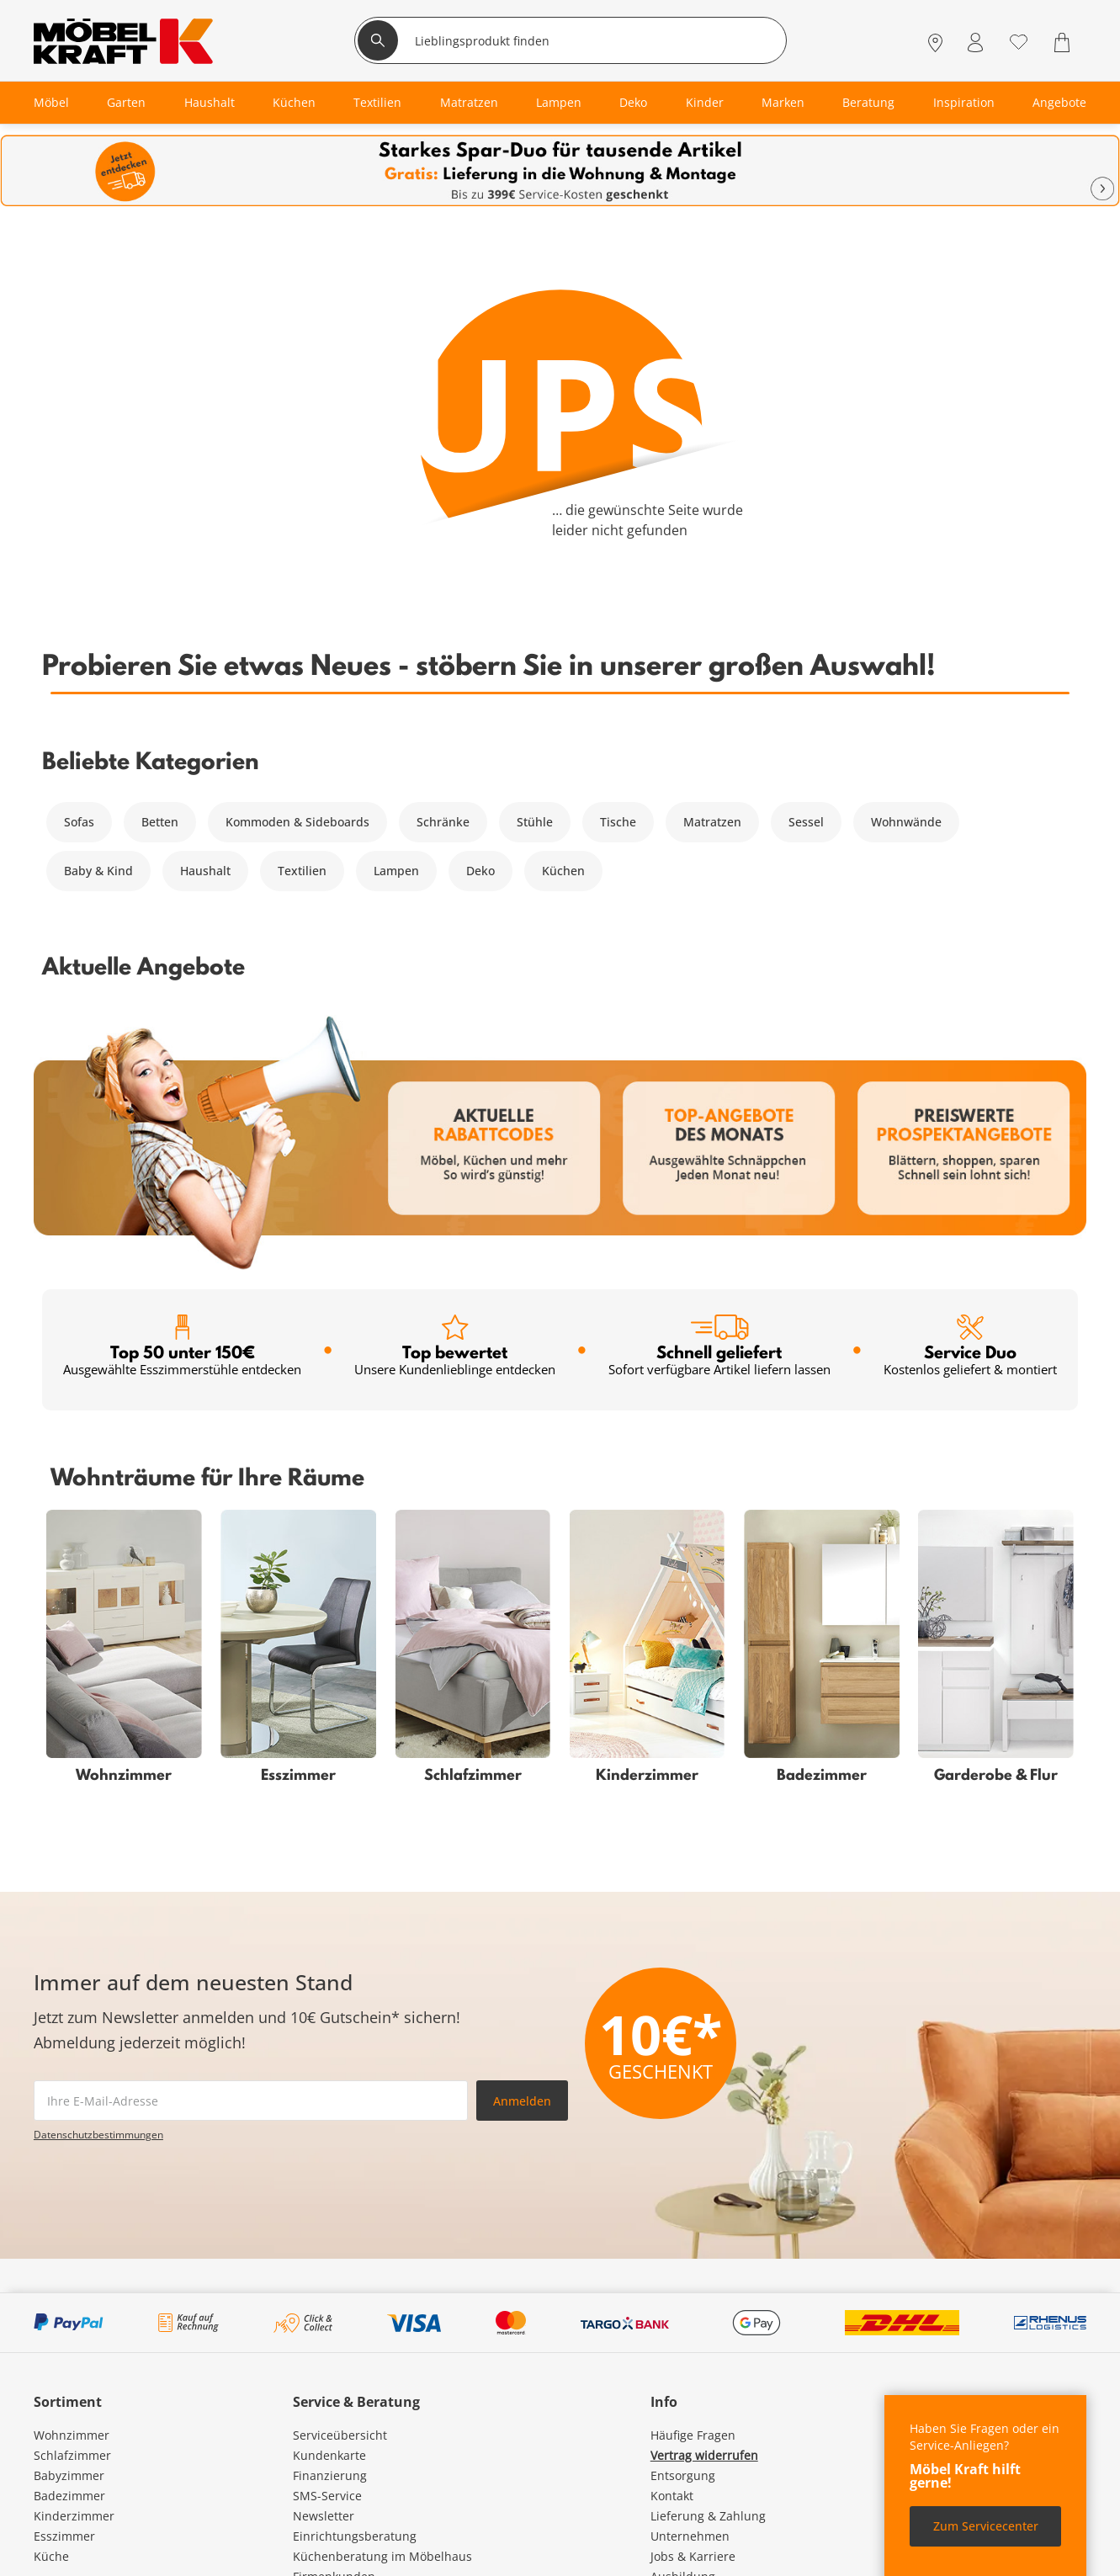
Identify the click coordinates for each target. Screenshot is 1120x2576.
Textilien (302, 871)
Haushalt (205, 871)
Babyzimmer (69, 2475)
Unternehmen (690, 2536)
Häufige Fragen (692, 2435)
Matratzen (712, 822)
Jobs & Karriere (692, 2556)
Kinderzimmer (74, 2516)
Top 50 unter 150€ (182, 1346)
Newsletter (323, 2516)
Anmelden (522, 2101)
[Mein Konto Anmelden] (975, 42)
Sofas (79, 822)
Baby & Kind (98, 871)
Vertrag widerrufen (704, 2455)
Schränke (443, 822)
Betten (159, 822)
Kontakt (671, 2496)
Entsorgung (682, 2475)
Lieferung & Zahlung (708, 2516)
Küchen (563, 871)
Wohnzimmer (71, 2435)
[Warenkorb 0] (1064, 42)
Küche (51, 2556)
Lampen (396, 871)
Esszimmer (64, 2536)
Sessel (806, 822)
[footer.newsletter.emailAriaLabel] (251, 2100)
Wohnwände (906, 822)
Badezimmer (69, 2496)
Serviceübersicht (340, 2435)
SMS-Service (327, 2496)
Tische (618, 822)
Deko (480, 871)
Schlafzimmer (72, 2455)
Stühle (535, 822)
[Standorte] (935, 42)
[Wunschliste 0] (1018, 40)
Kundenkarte (329, 2455)
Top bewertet (454, 1346)
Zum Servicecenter (985, 2526)
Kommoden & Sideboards (297, 822)
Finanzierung (330, 2475)
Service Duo (970, 1346)
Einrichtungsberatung (355, 2536)
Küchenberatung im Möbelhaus (382, 2556)
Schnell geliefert (719, 1346)
